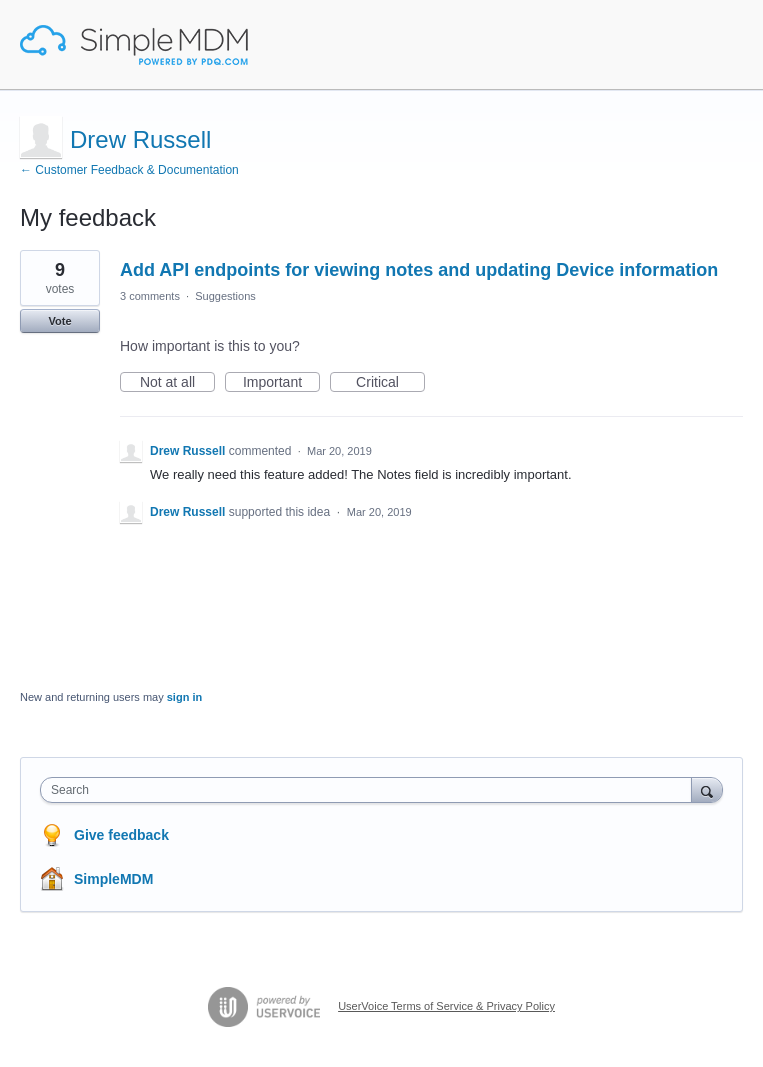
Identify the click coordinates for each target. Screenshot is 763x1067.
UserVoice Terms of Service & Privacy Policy (446, 1006)
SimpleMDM (113, 879)
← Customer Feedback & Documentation (129, 170)
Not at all (177, 383)
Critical (390, 383)
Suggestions (225, 296)
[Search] (707, 789)
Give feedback (121, 835)
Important (281, 383)
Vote (59, 321)
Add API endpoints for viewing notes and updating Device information (419, 270)
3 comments (150, 296)
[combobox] (370, 790)
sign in (184, 697)
